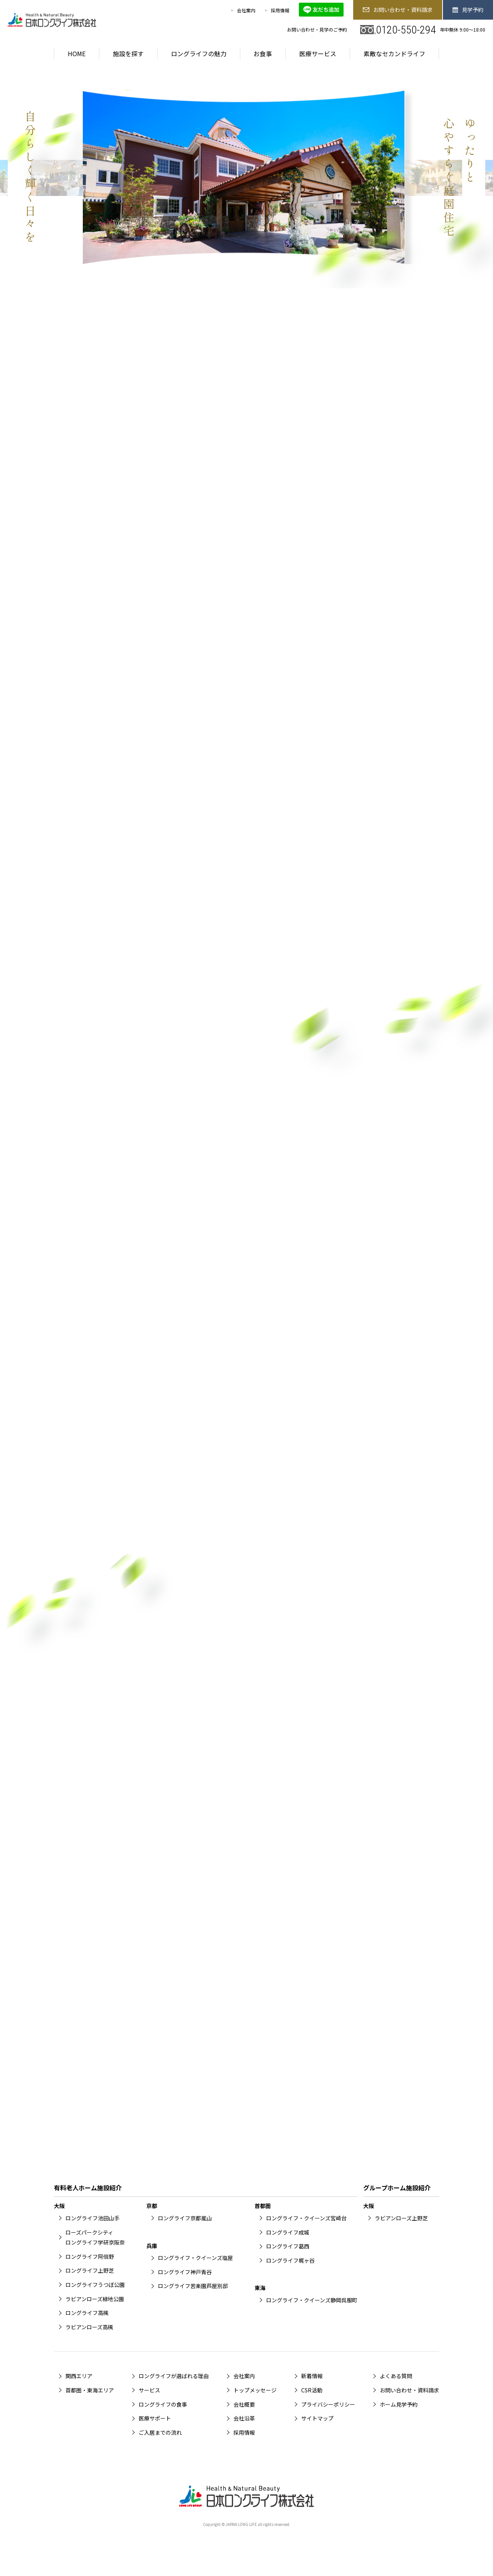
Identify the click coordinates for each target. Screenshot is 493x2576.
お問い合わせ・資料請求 (397, 9)
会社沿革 (244, 2418)
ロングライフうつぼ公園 (95, 2284)
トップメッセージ (255, 2390)
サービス (149, 2390)
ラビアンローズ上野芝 (401, 2218)
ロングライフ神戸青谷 (185, 2272)
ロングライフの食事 (163, 2404)
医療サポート (155, 2418)
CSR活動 (311, 2390)
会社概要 (244, 2404)
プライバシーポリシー (328, 2404)
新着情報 (312, 2376)
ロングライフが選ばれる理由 (174, 2376)
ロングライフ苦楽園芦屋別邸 (193, 2286)
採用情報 (280, 10)
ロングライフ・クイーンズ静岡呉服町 (311, 2300)
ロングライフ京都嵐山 (185, 2218)
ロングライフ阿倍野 (89, 2256)
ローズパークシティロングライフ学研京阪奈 (95, 2237)
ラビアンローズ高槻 (89, 2327)
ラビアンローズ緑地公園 (94, 2299)
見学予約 (468, 9)
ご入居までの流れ (160, 2432)
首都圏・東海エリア (89, 2390)
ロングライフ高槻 (87, 2313)
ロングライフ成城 (287, 2232)
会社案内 (246, 10)
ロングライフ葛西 (287, 2246)
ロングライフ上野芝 (89, 2270)
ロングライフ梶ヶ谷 (290, 2260)
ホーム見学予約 (399, 2404)
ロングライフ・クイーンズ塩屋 (195, 2258)
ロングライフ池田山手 (92, 2218)
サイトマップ (317, 2418)
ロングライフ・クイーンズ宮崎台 (306, 2218)
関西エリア (78, 2376)
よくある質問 (396, 2376)
